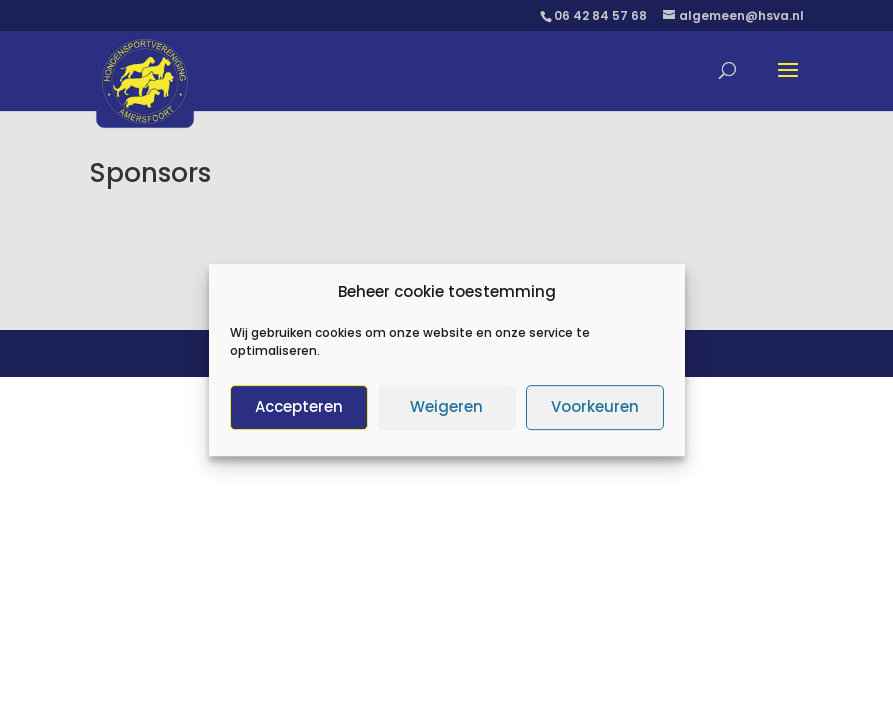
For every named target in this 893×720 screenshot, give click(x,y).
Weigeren (446, 412)
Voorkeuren (595, 412)
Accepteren (299, 412)
